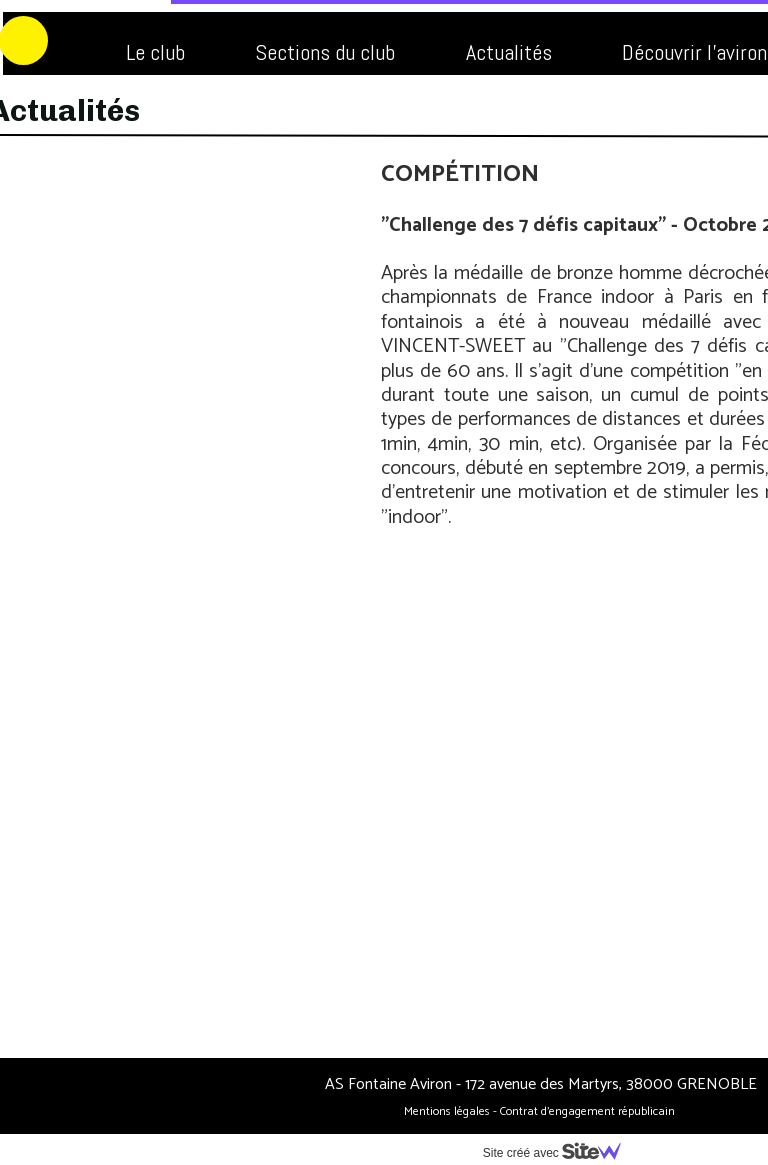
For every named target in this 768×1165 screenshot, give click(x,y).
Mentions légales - (279, 1111)
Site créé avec (389, 1153)
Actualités (338, 52)
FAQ (175, 103)
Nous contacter (327, 103)
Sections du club (154, 52)
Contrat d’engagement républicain (418, 1111)
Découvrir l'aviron (523, 52)
